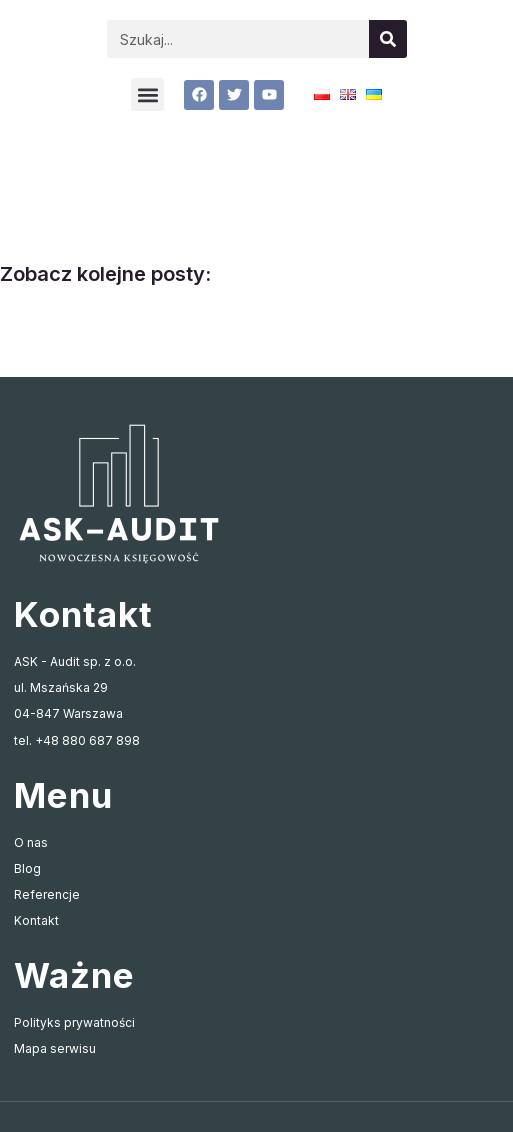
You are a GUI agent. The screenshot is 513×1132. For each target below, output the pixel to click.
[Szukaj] (388, 39)
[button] (147, 94)
